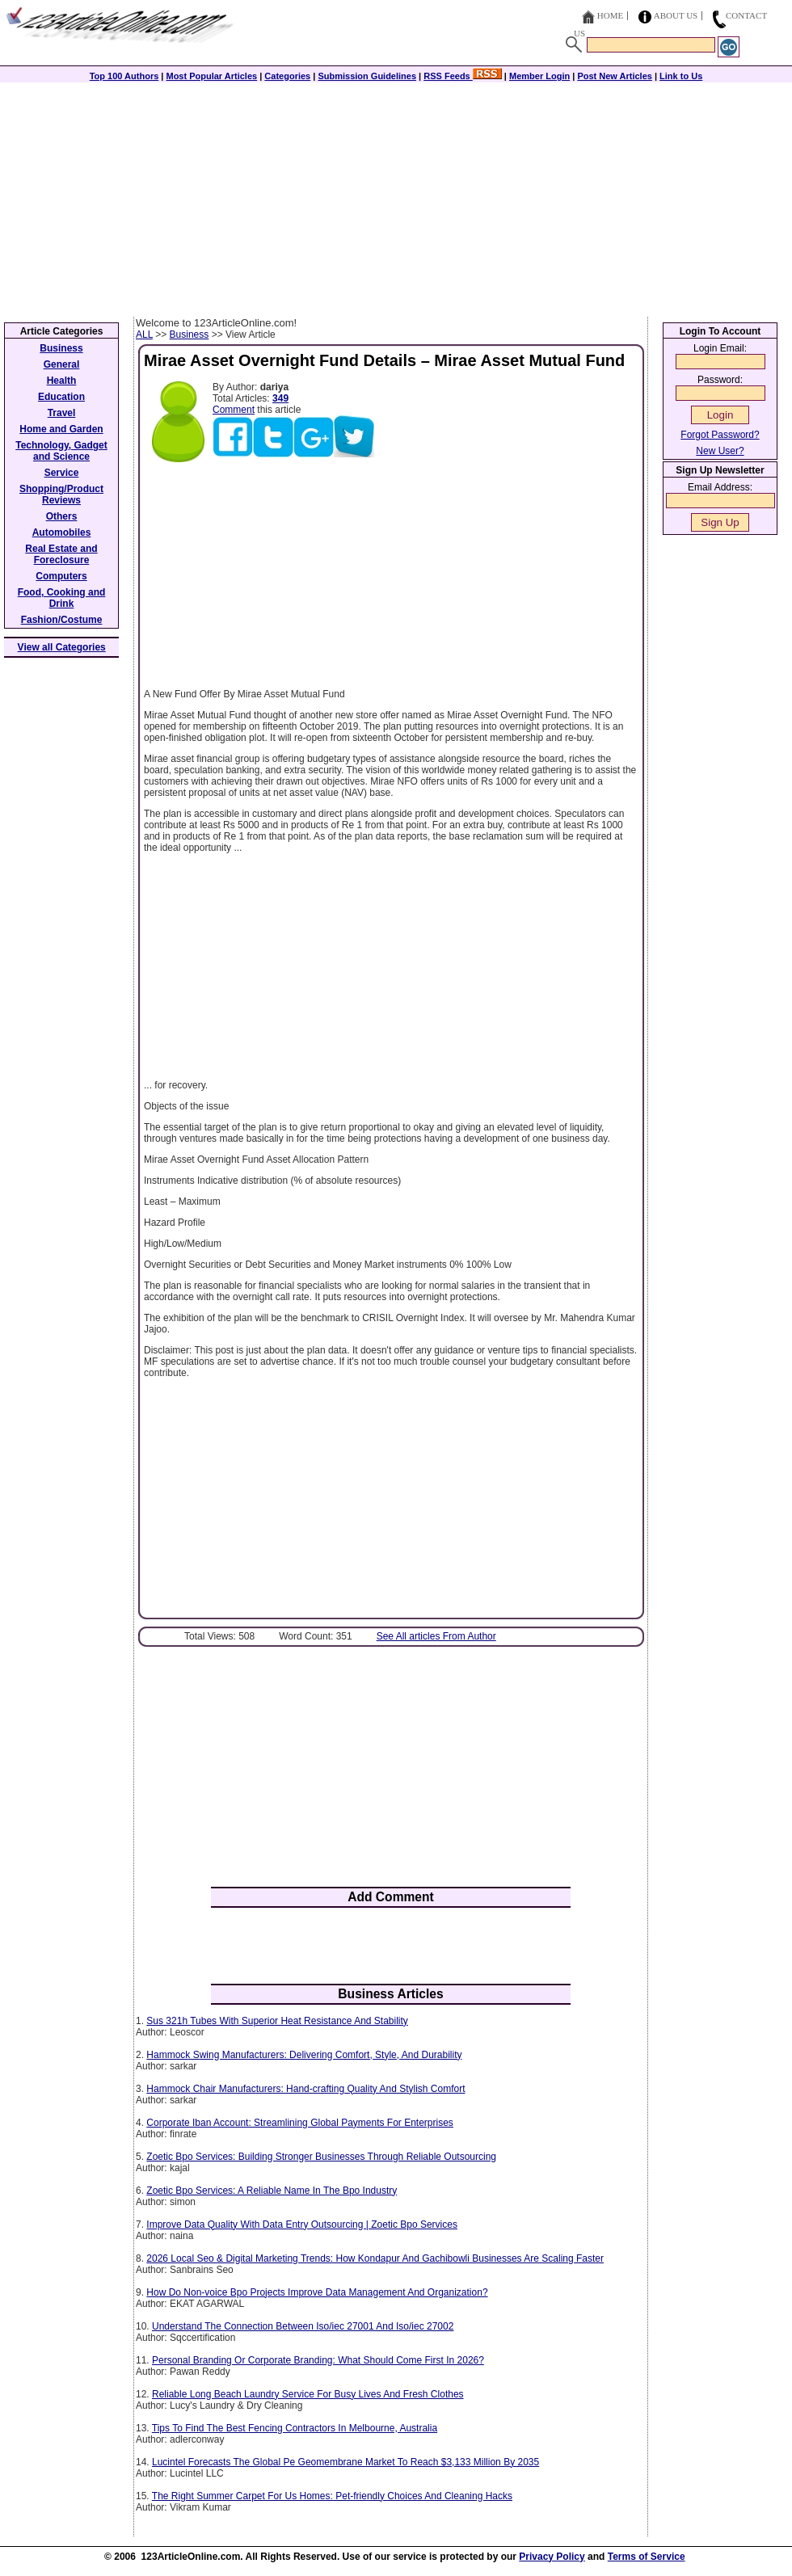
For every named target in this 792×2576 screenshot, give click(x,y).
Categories (287, 76)
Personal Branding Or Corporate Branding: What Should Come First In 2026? (318, 2360)
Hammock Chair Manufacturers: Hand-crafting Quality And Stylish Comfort (305, 2088)
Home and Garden (61, 429)
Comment (234, 409)
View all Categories (62, 647)
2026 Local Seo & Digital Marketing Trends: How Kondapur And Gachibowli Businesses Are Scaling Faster (375, 2258)
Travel (62, 413)
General (62, 364)
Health (62, 380)
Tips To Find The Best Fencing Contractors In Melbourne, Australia (294, 2428)
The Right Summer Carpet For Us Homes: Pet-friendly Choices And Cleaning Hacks (332, 2496)
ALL (144, 334)
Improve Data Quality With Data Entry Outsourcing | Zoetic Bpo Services (301, 2224)
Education (61, 396)
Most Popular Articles (211, 76)
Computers (61, 576)
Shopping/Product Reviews (61, 494)
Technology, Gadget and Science (61, 451)
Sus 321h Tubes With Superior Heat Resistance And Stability (277, 2021)
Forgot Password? (719, 434)
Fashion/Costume (62, 619)
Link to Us (680, 76)
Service (61, 472)
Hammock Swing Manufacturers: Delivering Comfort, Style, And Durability (303, 2054)
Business (189, 334)
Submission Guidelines (367, 76)
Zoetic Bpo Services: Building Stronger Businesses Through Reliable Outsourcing (321, 2156)
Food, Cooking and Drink (62, 598)
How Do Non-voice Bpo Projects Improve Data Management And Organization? (316, 2292)
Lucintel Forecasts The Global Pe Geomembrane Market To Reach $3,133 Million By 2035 (345, 2462)
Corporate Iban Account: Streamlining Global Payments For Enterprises (299, 2122)
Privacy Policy (551, 2556)
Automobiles (61, 532)
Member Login (539, 76)
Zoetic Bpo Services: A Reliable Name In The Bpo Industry (271, 2190)
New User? (720, 451)
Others (62, 516)
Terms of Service (646, 2556)
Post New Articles (614, 76)
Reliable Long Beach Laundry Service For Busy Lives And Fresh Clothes (308, 2394)
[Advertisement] (396, 195)
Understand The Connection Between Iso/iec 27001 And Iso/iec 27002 (302, 2326)
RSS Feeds (462, 76)
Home (610, 15)
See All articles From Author (436, 1636)
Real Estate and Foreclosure (61, 554)
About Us (676, 15)
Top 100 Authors (124, 76)
